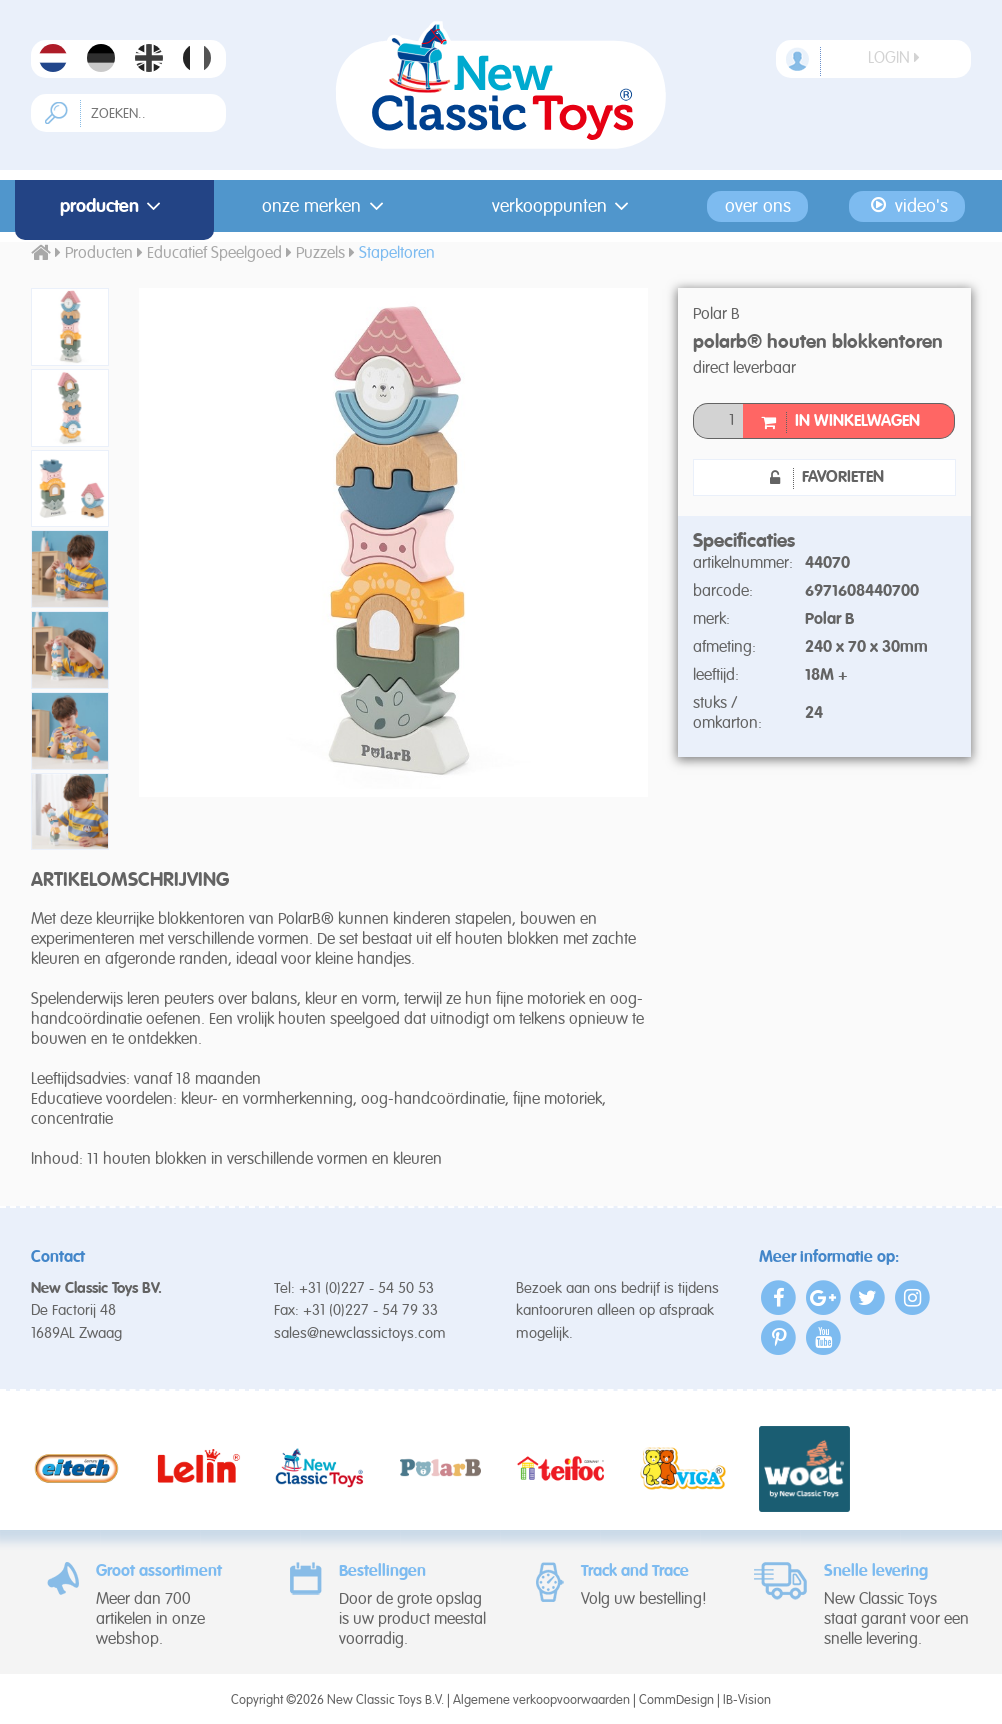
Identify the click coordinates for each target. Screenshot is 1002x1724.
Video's (907, 206)
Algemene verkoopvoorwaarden (541, 1700)
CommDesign (676, 1700)
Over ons (758, 206)
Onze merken (326, 206)
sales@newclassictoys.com (360, 1333)
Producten (114, 206)
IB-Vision (747, 1700)
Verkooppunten (564, 206)
